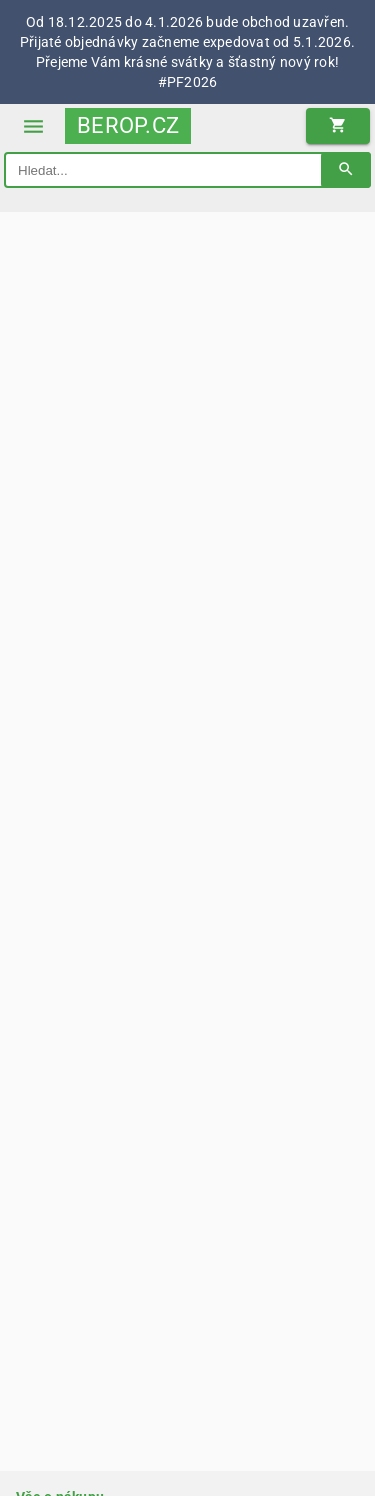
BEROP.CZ (128, 125)
